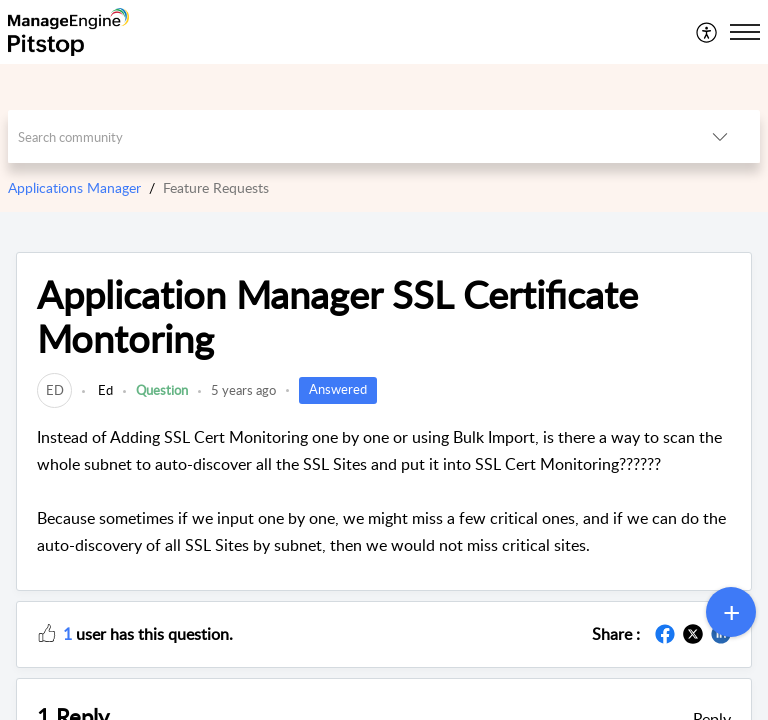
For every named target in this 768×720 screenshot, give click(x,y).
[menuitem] (707, 32)
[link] (54, 390)
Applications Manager (74, 187)
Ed (104, 390)
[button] (707, 32)
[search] (344, 136)
